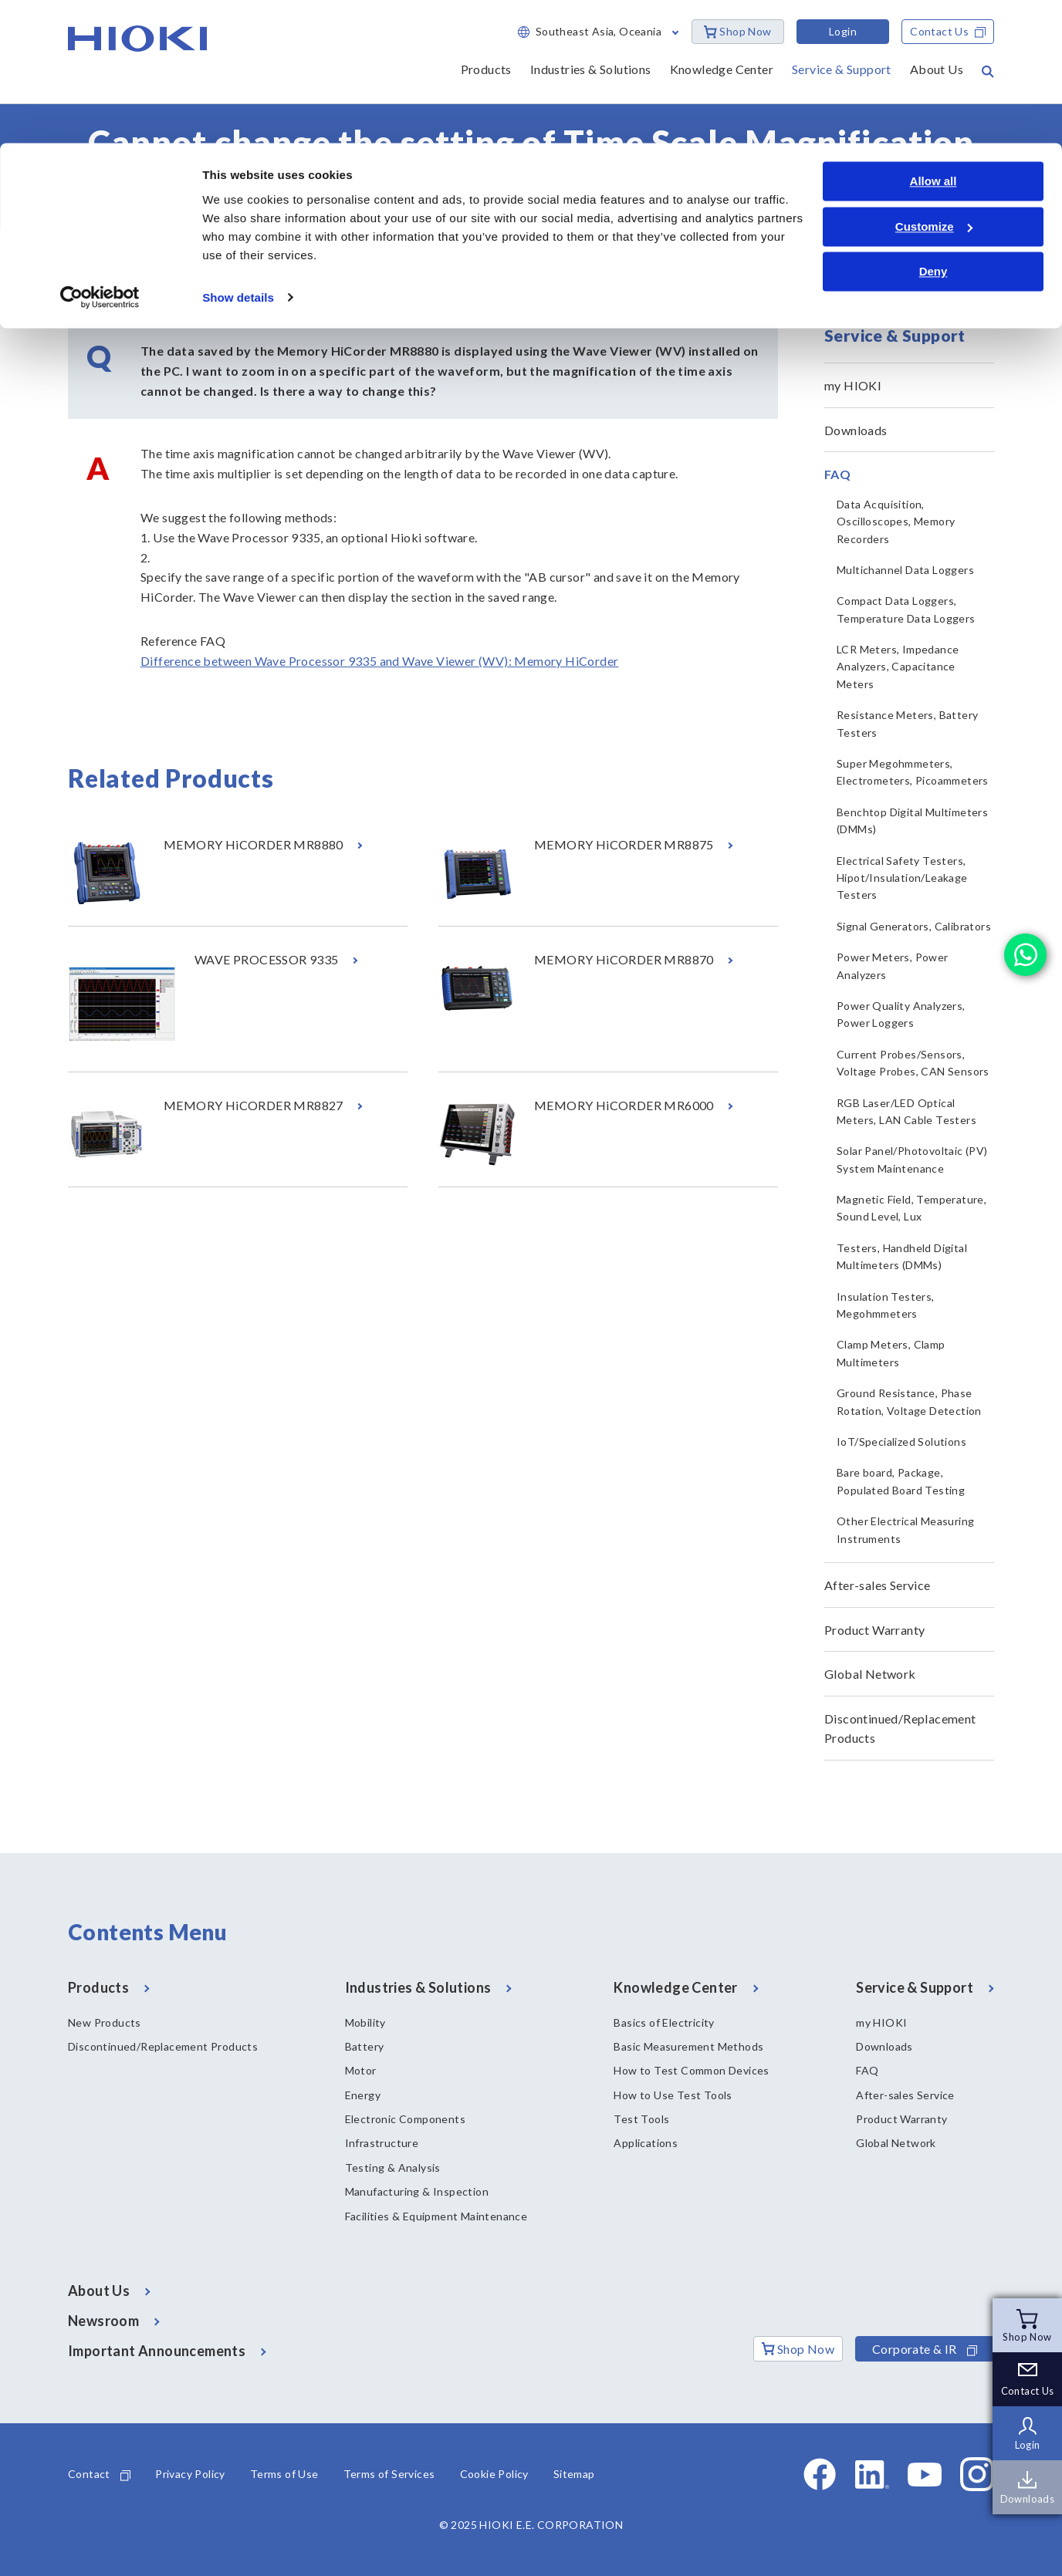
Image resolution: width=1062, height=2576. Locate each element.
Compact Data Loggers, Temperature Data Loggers (906, 609)
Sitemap (574, 2473)
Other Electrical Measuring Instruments (905, 1529)
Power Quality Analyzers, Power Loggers (901, 1014)
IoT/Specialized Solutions (901, 1441)
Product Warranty (874, 1629)
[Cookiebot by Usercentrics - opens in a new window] (99, 154)
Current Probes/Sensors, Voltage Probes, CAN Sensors (913, 1063)
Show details (238, 153)
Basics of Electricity (664, 2022)
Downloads (856, 430)
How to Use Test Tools (673, 2095)
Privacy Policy (190, 2473)
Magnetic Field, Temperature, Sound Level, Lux (911, 1208)
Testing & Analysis (393, 2167)
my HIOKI (852, 385)
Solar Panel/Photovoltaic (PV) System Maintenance (912, 1159)
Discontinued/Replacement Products (900, 1728)
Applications (646, 2142)
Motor (361, 2070)
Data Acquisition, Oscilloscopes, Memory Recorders (896, 521)
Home (82, 255)
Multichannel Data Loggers (905, 569)
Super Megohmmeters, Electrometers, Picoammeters (913, 772)
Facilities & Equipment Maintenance (436, 2216)
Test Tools (641, 2118)
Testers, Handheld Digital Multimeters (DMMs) (902, 1256)
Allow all (933, 38)
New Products (104, 2022)
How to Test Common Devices (691, 2070)
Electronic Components (405, 2118)
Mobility (365, 2022)
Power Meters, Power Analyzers (893, 965)
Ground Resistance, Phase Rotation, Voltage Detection (909, 1401)
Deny (933, 128)
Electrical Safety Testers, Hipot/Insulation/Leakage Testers (902, 878)
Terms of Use (284, 2473)
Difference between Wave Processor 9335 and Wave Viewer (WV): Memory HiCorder (379, 660)
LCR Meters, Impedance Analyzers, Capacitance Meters (898, 666)
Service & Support (155, 255)
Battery (364, 2046)
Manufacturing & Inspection (417, 2191)
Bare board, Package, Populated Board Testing (901, 1481)
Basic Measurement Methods (688, 2046)
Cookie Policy (494, 2473)
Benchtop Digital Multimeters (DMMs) (912, 820)
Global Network (870, 1673)
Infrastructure (382, 2142)
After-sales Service (877, 1585)
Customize (933, 83)
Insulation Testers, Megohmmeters (886, 1305)
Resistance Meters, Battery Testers (907, 723)
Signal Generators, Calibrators (914, 926)
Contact (99, 2473)
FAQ (222, 255)
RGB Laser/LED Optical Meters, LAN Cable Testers (906, 1111)
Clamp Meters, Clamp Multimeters (891, 1353)
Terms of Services (389, 2473)
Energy (362, 2095)
